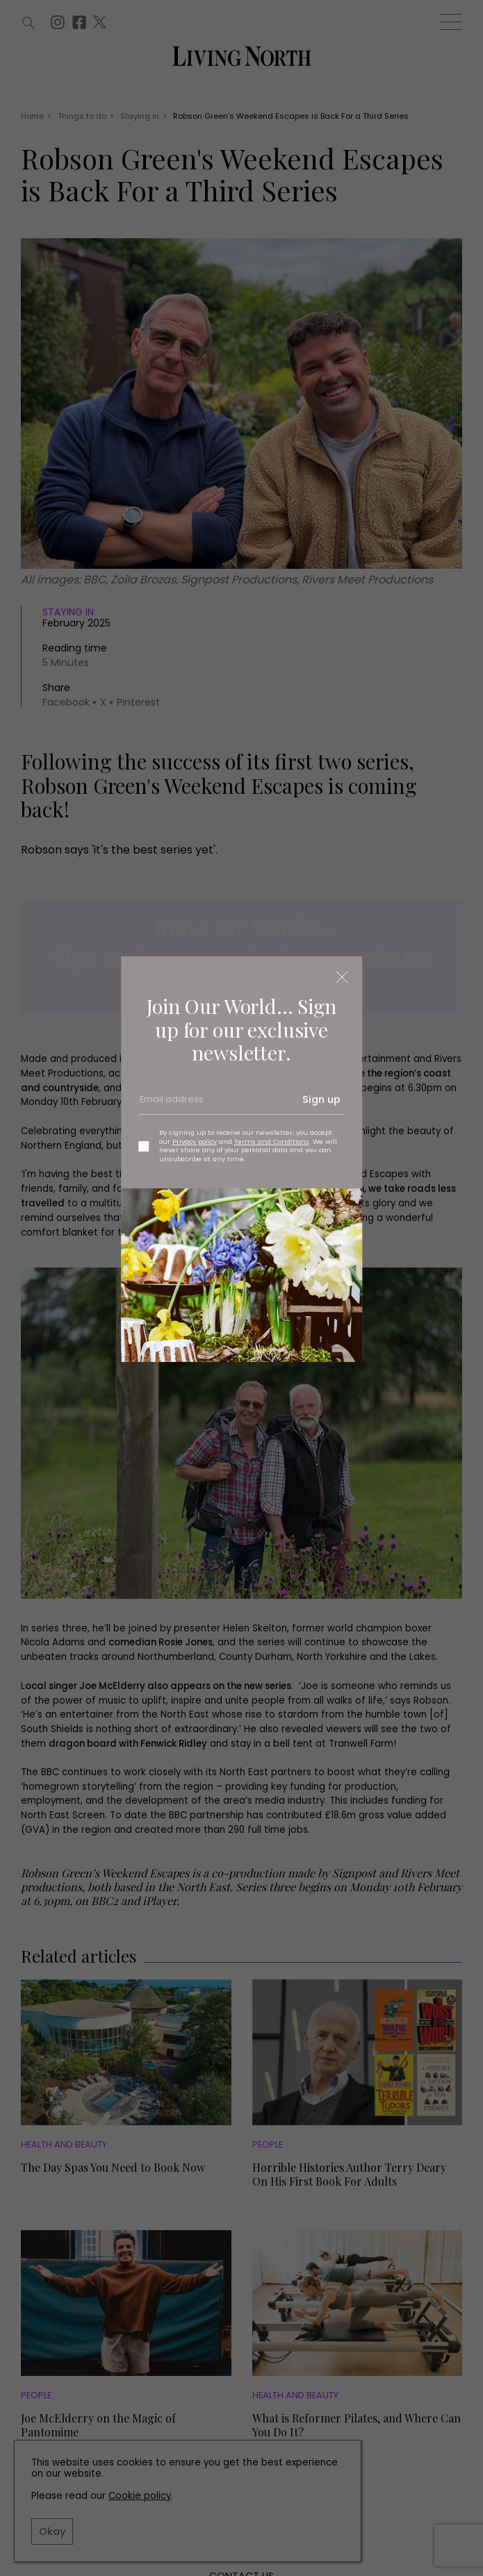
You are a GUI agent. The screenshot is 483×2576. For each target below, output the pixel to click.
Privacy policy (194, 1141)
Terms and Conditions (271, 1141)
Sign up (321, 1099)
